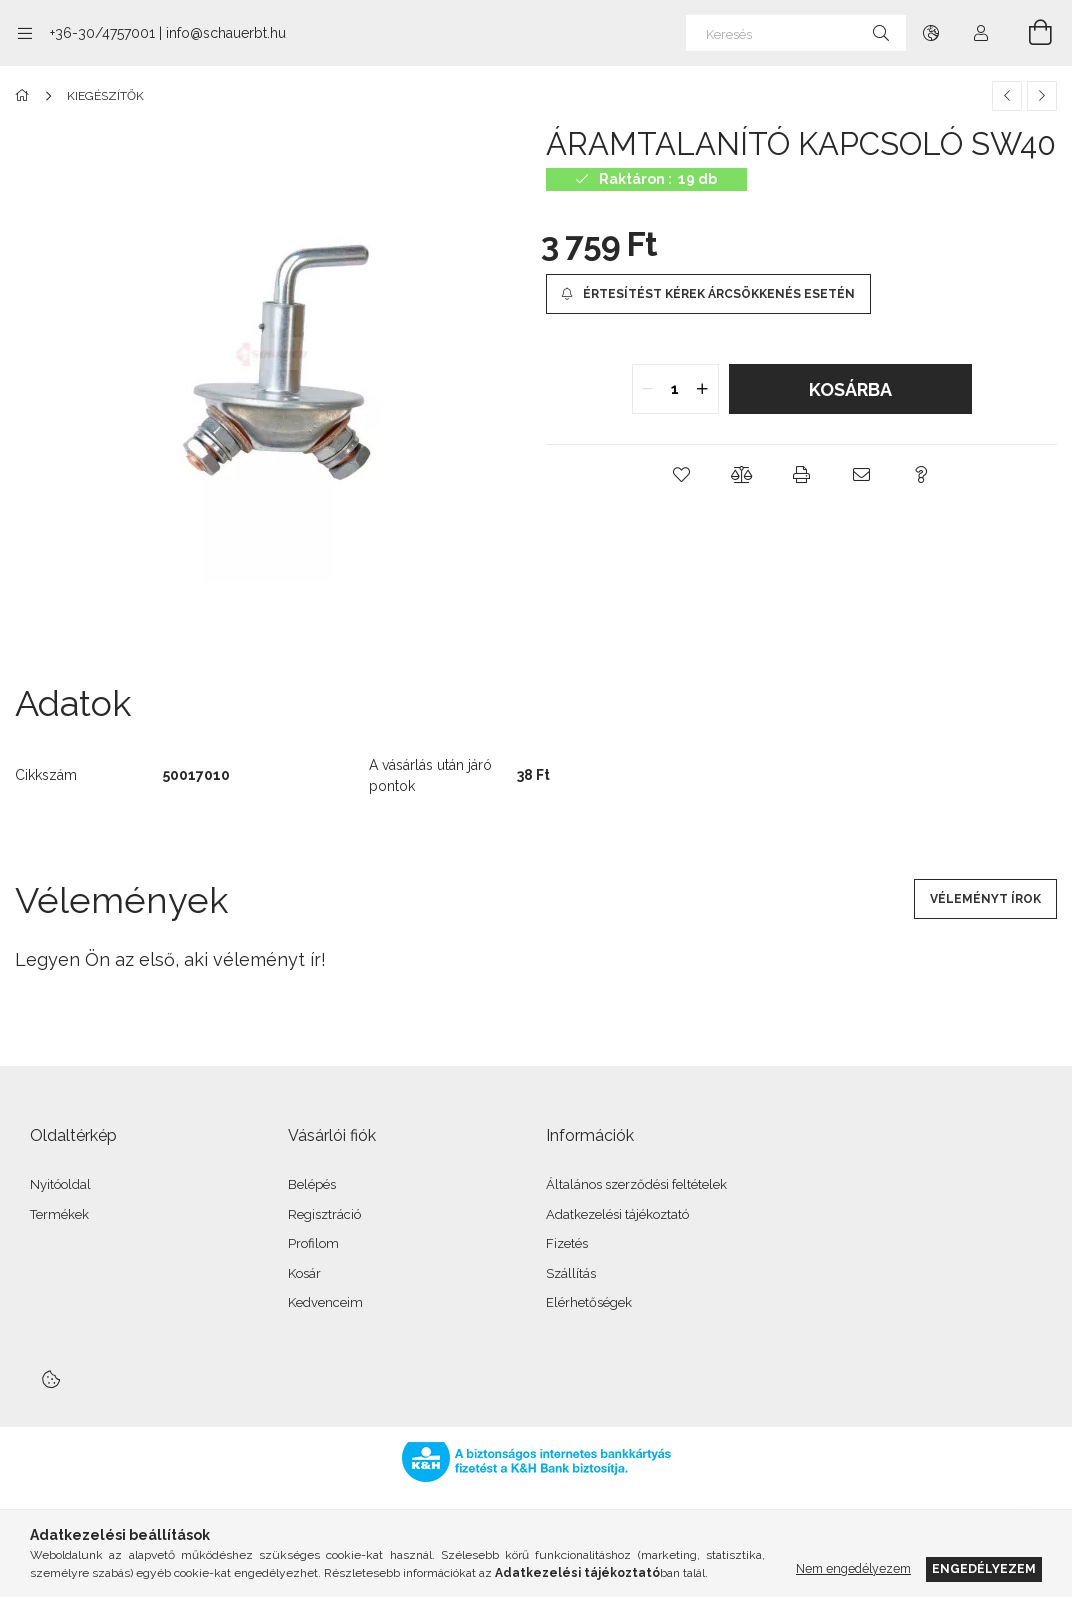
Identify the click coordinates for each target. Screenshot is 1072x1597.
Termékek (59, 1214)
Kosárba (850, 389)
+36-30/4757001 (102, 33)
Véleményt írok (985, 899)
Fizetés (567, 1243)
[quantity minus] (648, 389)
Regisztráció (324, 1214)
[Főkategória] (25, 96)
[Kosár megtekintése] (1029, 33)
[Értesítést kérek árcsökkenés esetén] (708, 294)
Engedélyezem (984, 1568)
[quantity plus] (703, 389)
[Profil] (981, 33)
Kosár (304, 1273)
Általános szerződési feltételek (636, 1184)
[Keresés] (796, 33)
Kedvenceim (325, 1302)
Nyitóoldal (60, 1184)
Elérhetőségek (589, 1302)
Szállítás (571, 1273)
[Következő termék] (1042, 96)
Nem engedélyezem (853, 1568)
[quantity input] (675, 389)
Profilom (313, 1243)
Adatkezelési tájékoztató (617, 1214)
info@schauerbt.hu (226, 33)
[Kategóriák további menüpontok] (25, 33)
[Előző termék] (1007, 96)
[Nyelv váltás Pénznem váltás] (931, 33)
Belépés (312, 1184)
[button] (682, 475)
